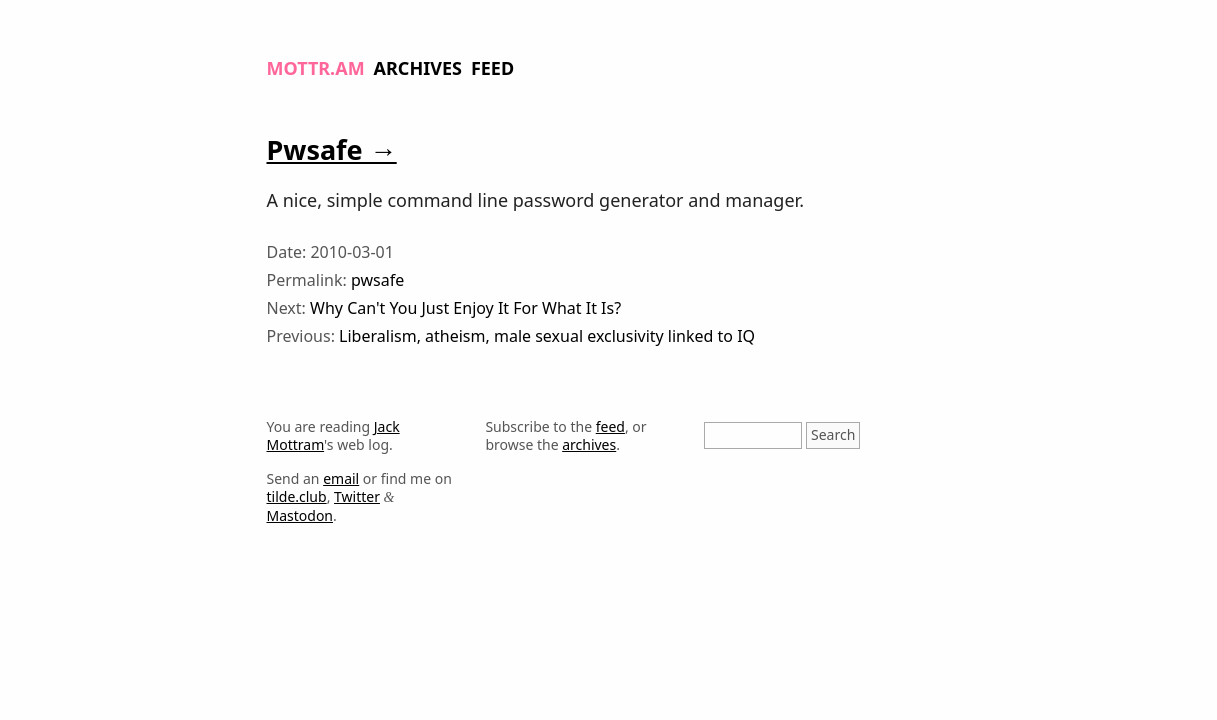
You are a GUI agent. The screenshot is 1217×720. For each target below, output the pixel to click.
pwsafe (377, 280)
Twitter (357, 496)
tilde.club (297, 496)
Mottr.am (316, 68)
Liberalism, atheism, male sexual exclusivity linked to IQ (547, 336)
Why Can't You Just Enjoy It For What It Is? (465, 308)
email (341, 478)
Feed (492, 68)
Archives (418, 68)
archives (589, 444)
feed (610, 426)
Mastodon (300, 515)
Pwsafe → (332, 149)
